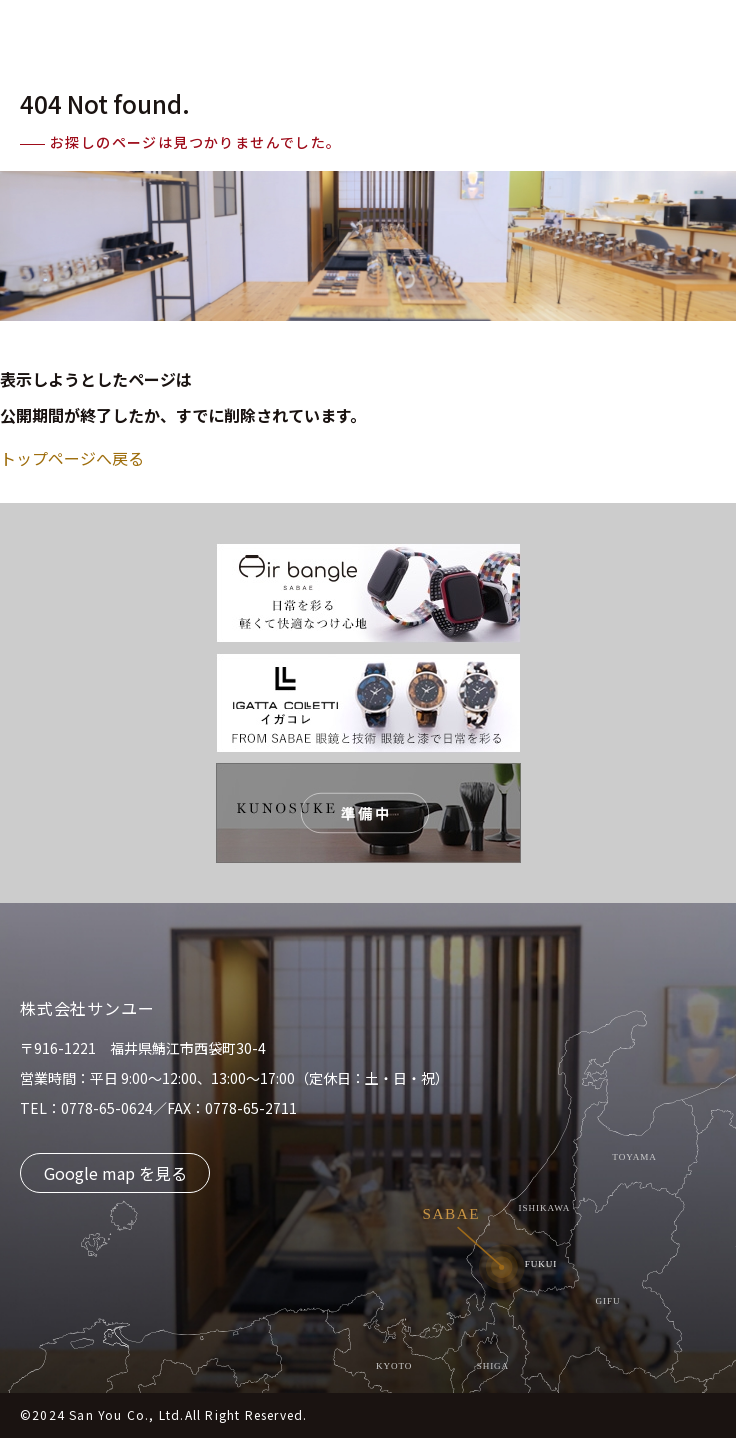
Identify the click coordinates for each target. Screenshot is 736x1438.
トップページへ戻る (72, 458)
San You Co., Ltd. (126, 1414)
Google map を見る (115, 1173)
